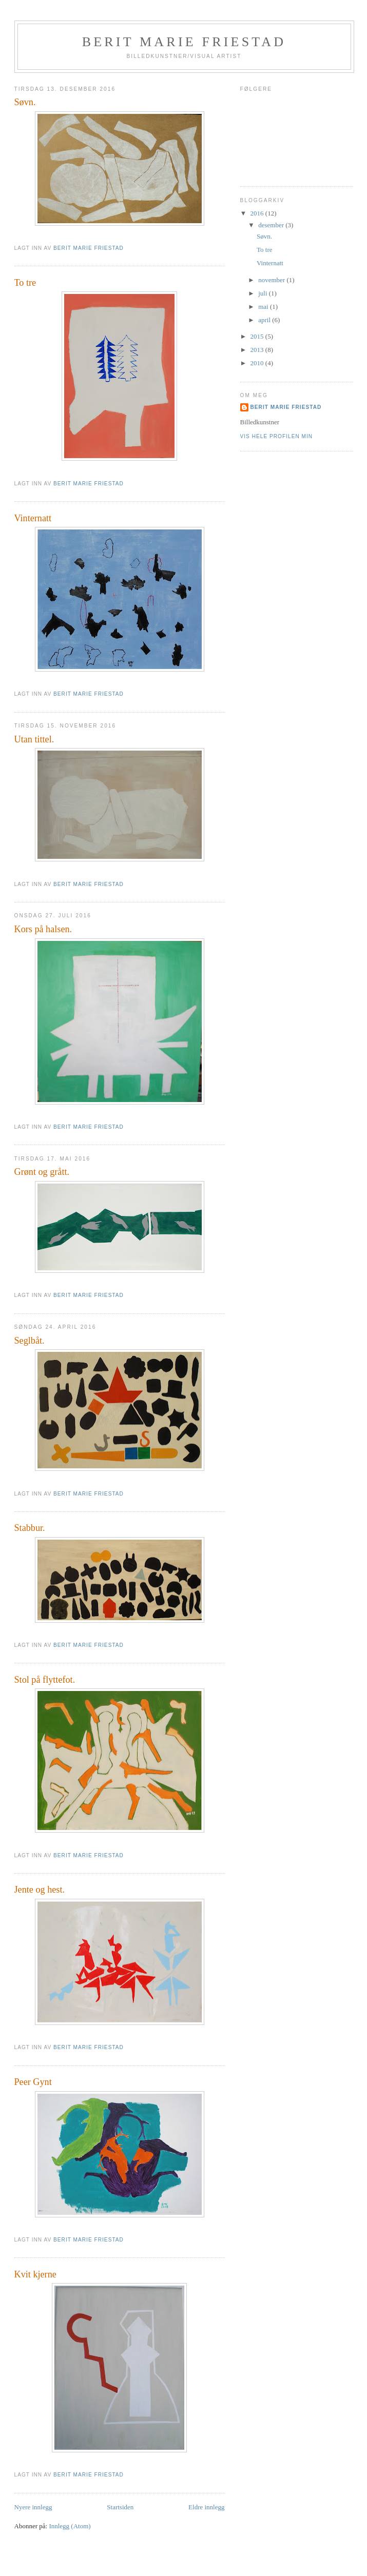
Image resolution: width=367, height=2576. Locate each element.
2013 (257, 349)
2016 (257, 213)
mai (264, 306)
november (272, 280)
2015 (257, 336)
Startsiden (120, 2507)
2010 (257, 363)
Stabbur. (29, 1528)
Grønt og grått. (42, 1172)
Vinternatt (33, 518)
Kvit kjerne (35, 2274)
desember (271, 225)
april (265, 320)
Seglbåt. (29, 1340)
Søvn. (25, 102)
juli (263, 293)
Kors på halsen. (43, 929)
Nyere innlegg (33, 2507)
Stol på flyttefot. (44, 1680)
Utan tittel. (34, 739)
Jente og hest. (39, 1889)
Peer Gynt (33, 2082)
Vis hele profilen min (276, 436)
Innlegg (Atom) (69, 2526)
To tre (25, 283)
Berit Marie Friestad (184, 41)
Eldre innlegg (206, 2507)
